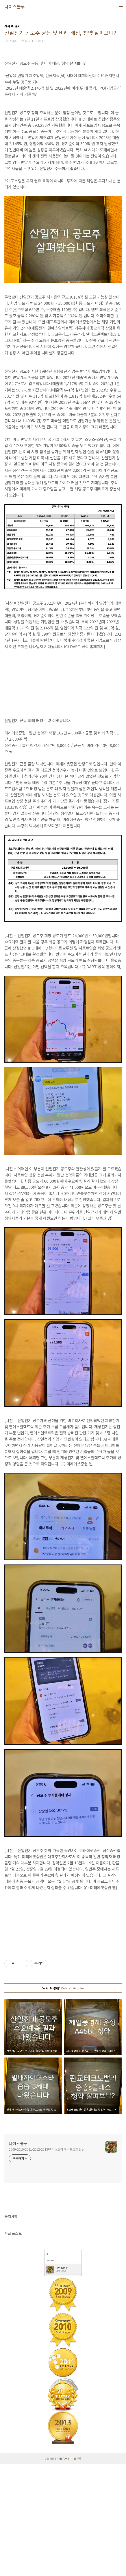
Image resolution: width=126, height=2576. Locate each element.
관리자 (77, 2458)
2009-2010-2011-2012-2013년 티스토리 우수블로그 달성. (47, 2149)
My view (50, 2260)
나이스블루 (14, 6)
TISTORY (64, 2458)
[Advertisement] (63, 683)
